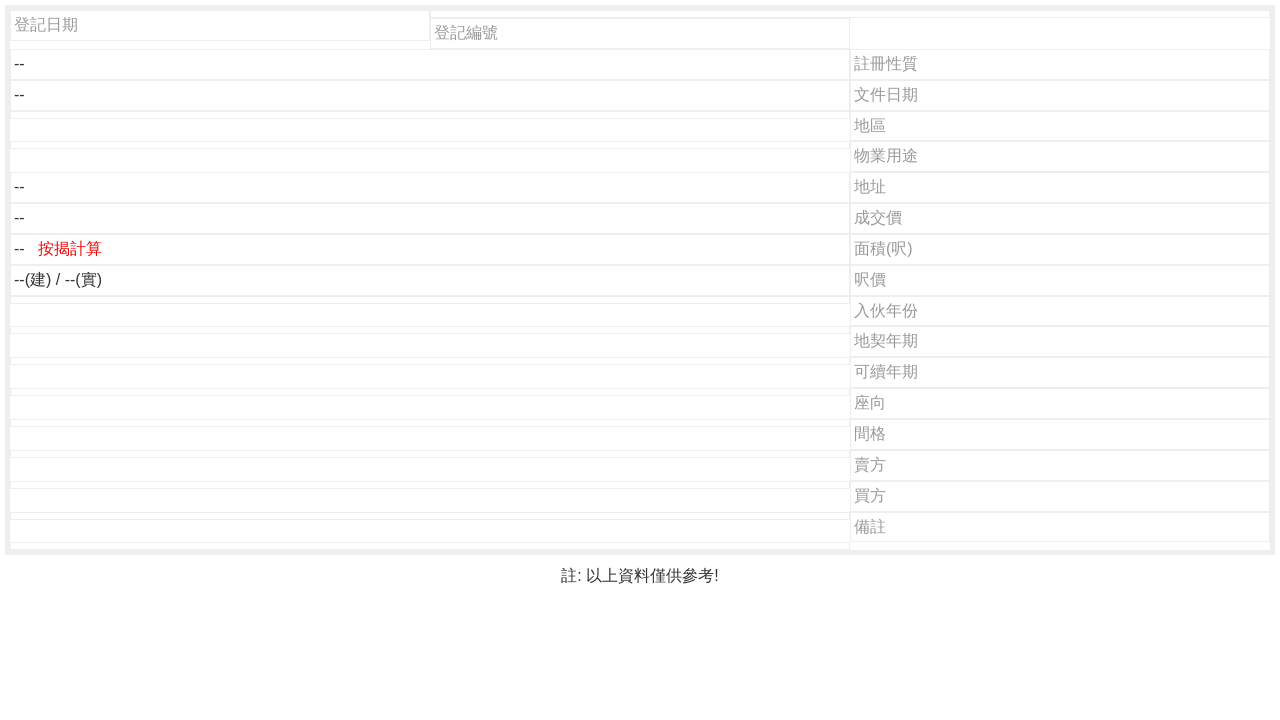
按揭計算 (70, 248)
